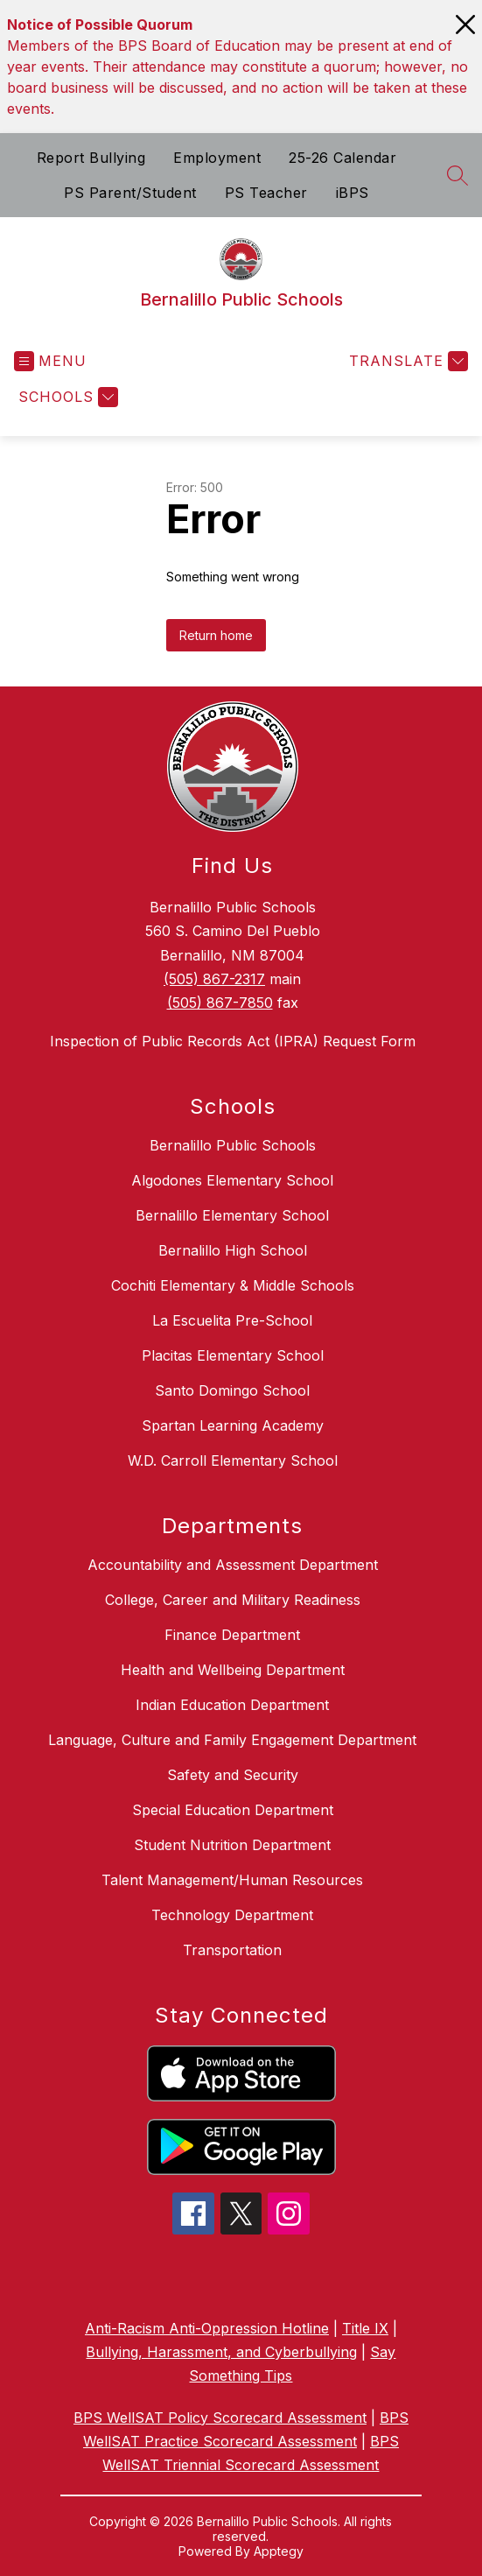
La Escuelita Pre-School (232, 1320)
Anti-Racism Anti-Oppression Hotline (207, 2328)
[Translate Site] (406, 361)
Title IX (365, 2328)
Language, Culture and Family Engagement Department (232, 1740)
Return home (216, 635)
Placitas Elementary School (233, 1355)
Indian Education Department (232, 1705)
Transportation (232, 1950)
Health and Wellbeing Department (233, 1670)
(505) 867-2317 (214, 979)
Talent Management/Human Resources (232, 1880)
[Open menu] (50, 361)
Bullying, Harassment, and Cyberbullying (221, 2352)
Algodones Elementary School (232, 1180)
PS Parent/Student (130, 192)
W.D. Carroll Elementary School (233, 1460)
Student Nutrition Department (232, 1845)
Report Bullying (91, 157)
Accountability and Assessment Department (232, 1564)
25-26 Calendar (342, 157)
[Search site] (457, 175)
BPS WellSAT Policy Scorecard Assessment (220, 2417)
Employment (217, 157)
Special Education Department (232, 1810)
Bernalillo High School (232, 1250)
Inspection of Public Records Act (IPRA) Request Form (233, 1041)
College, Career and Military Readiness (232, 1599)
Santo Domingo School (232, 1390)
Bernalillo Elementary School (232, 1215)
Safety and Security (232, 1775)
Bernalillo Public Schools (233, 1145)
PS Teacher (266, 192)
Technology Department (232, 1915)
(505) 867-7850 (220, 1002)
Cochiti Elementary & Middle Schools (232, 1285)
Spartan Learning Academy (233, 1425)
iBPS (352, 192)
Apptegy (279, 2551)
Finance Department (232, 1634)
